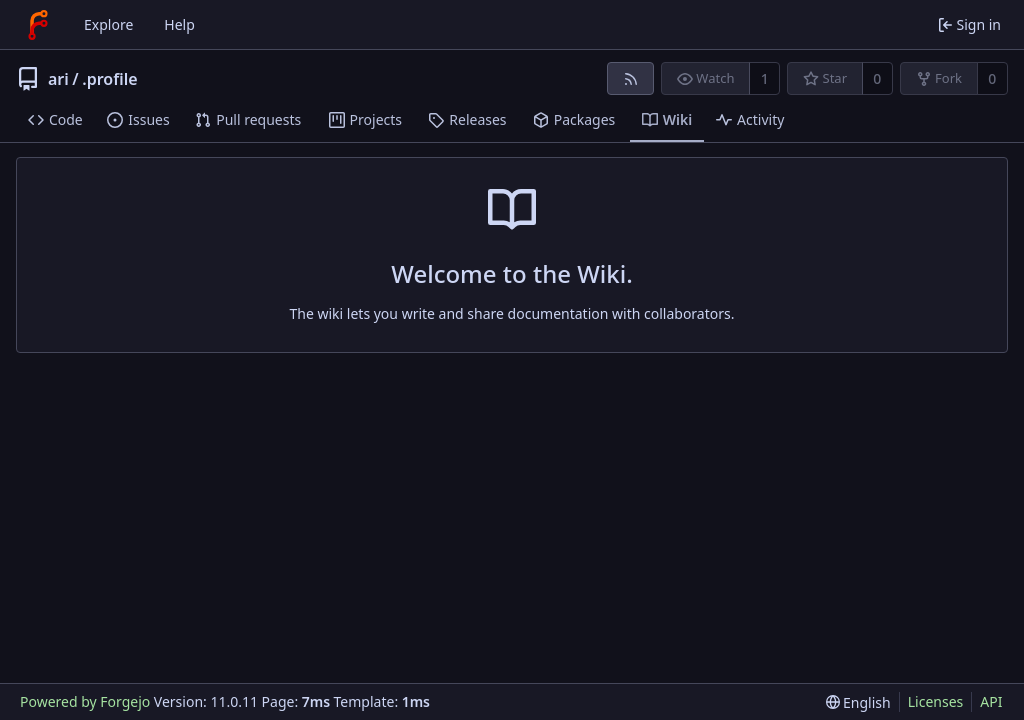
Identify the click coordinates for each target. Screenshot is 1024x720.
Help (179, 24)
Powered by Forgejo (85, 701)
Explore (108, 24)
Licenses (936, 701)
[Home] (38, 25)
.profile (109, 79)
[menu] (858, 702)
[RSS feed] (630, 78)
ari (58, 79)
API (991, 701)
